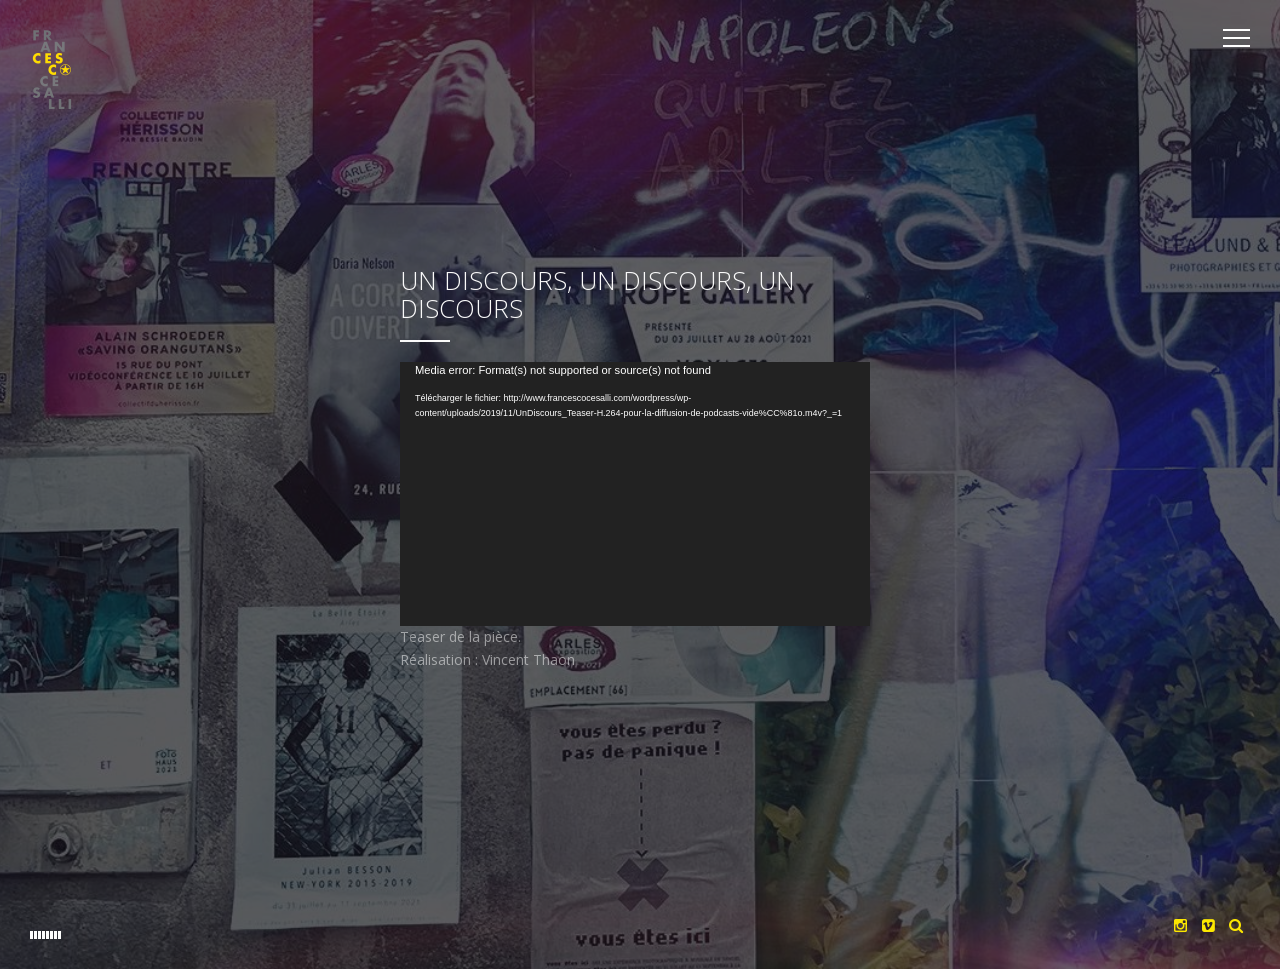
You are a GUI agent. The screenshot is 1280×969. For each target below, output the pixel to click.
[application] (640, 511)
